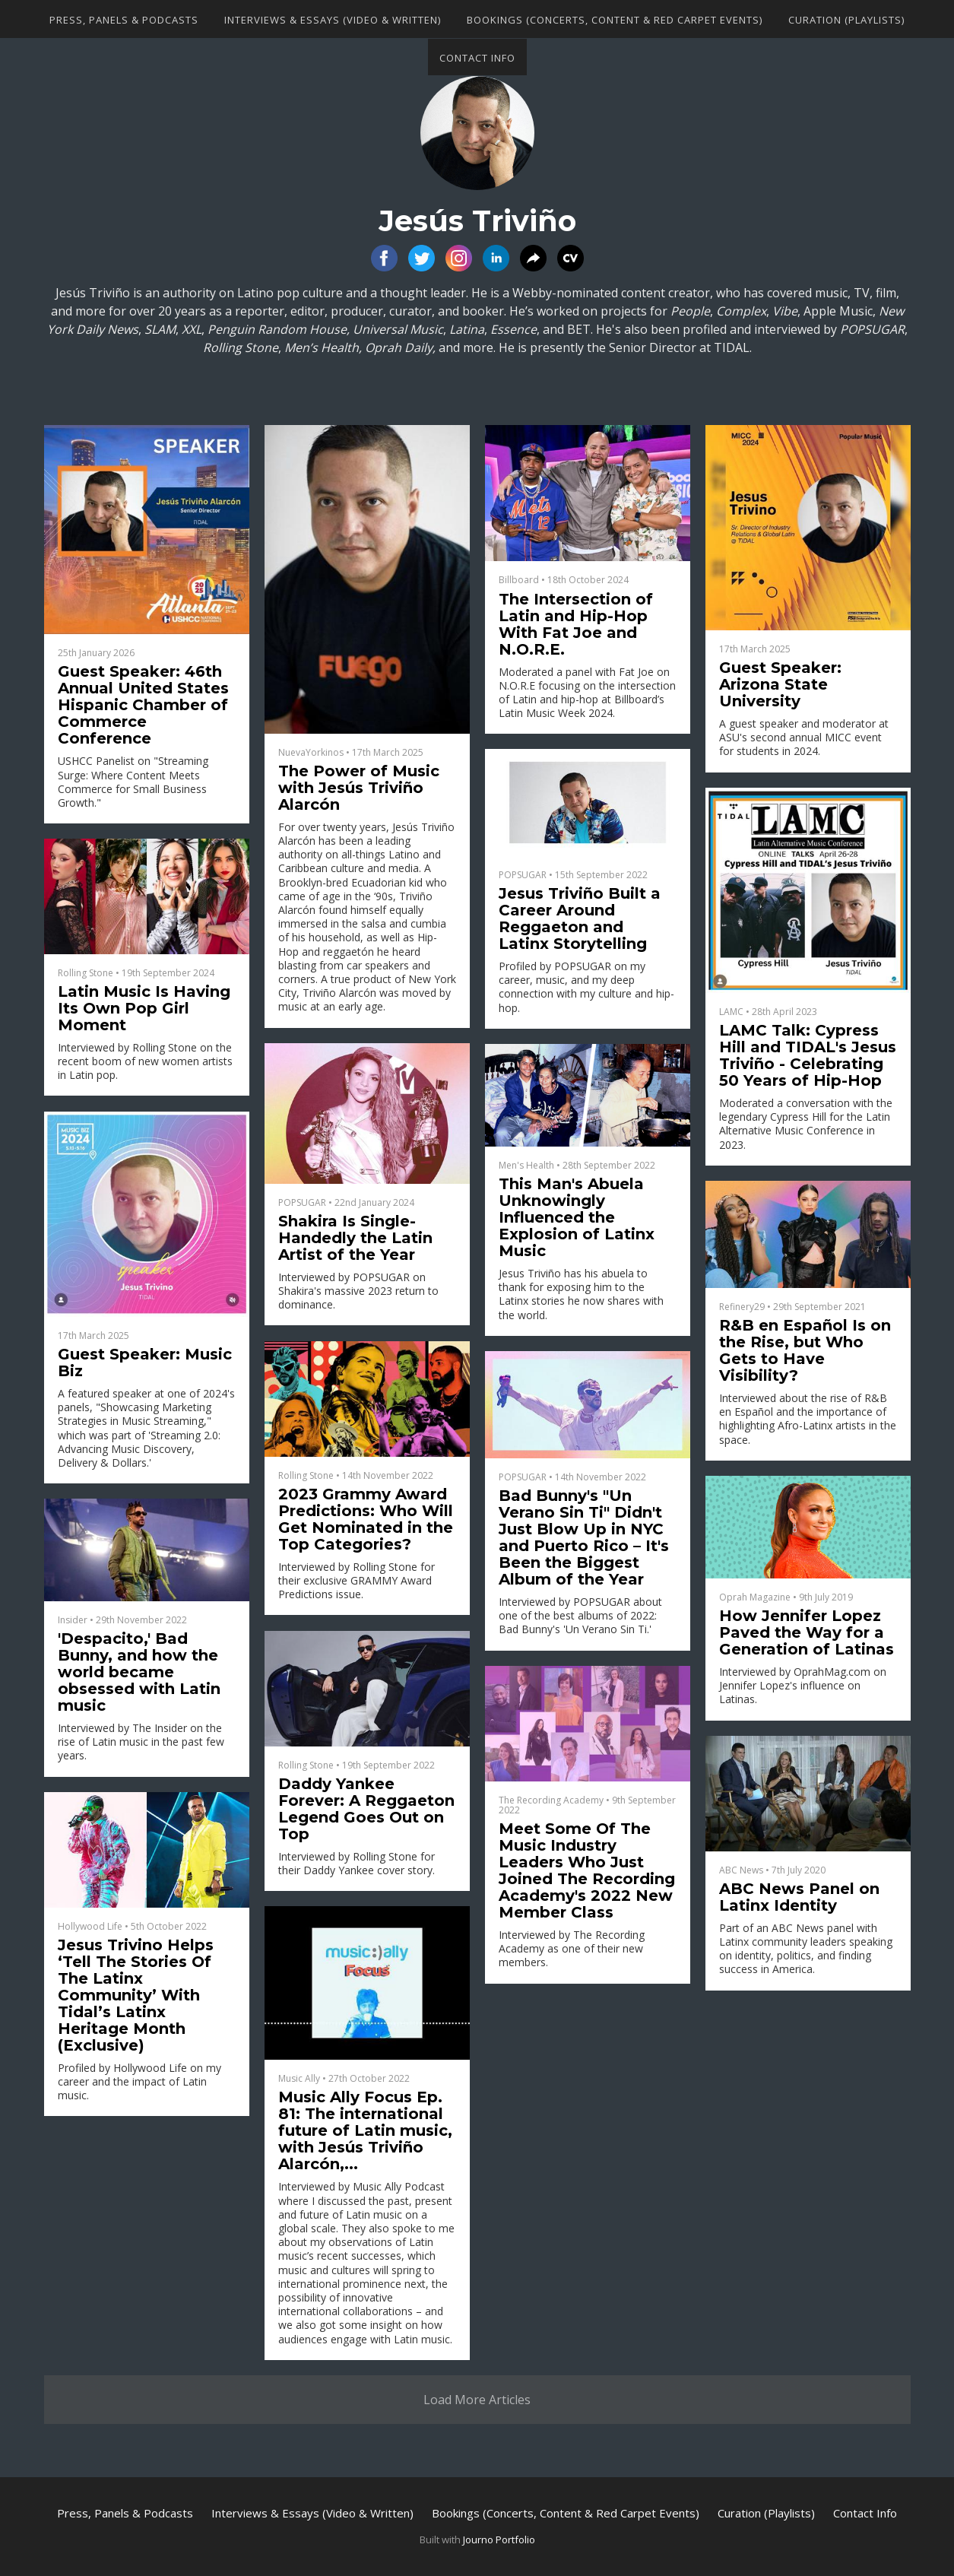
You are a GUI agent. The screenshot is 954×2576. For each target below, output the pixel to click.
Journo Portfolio (499, 2539)
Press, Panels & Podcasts (123, 20)
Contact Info (477, 58)
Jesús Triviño (477, 221)
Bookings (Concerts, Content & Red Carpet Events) (614, 20)
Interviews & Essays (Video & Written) (332, 20)
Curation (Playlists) (846, 20)
